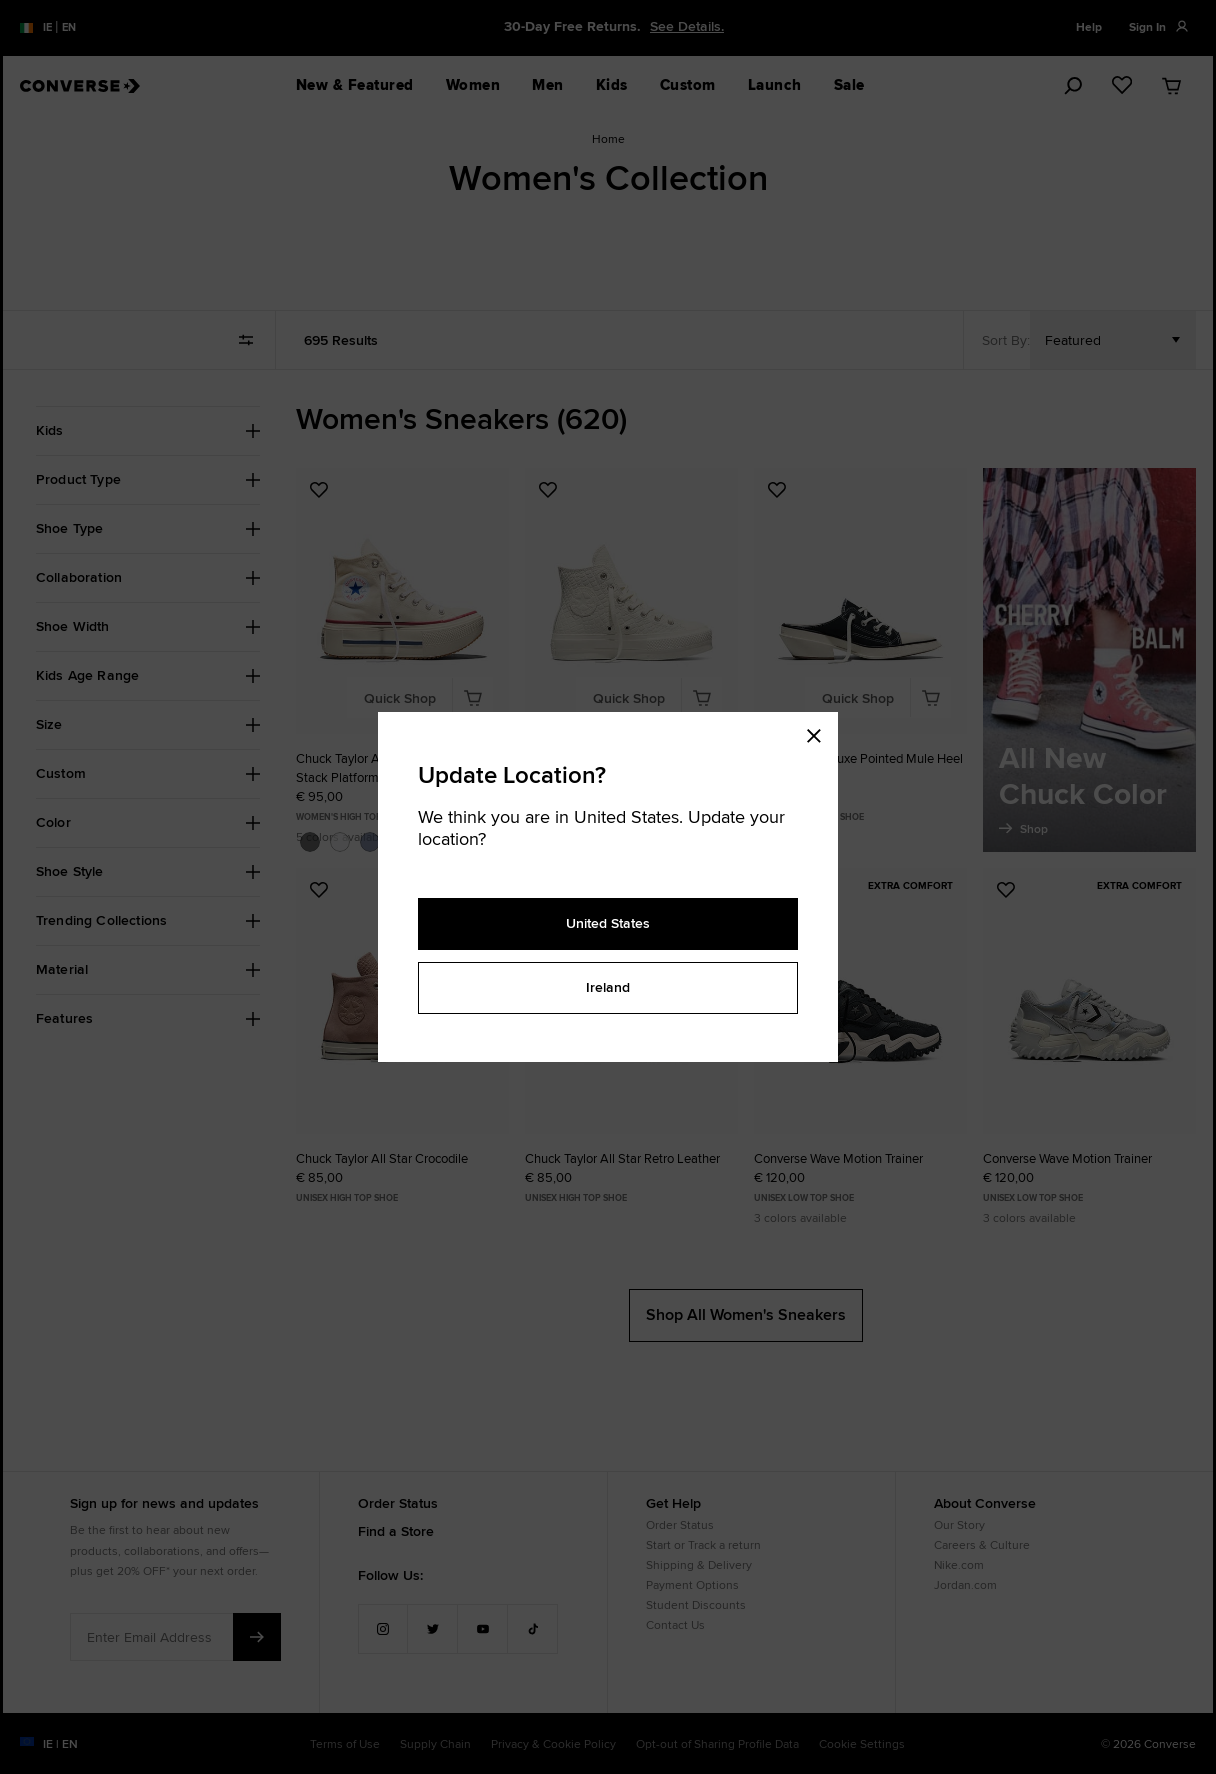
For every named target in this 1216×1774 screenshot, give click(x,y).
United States (608, 923)
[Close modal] (820, 732)
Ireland (608, 987)
